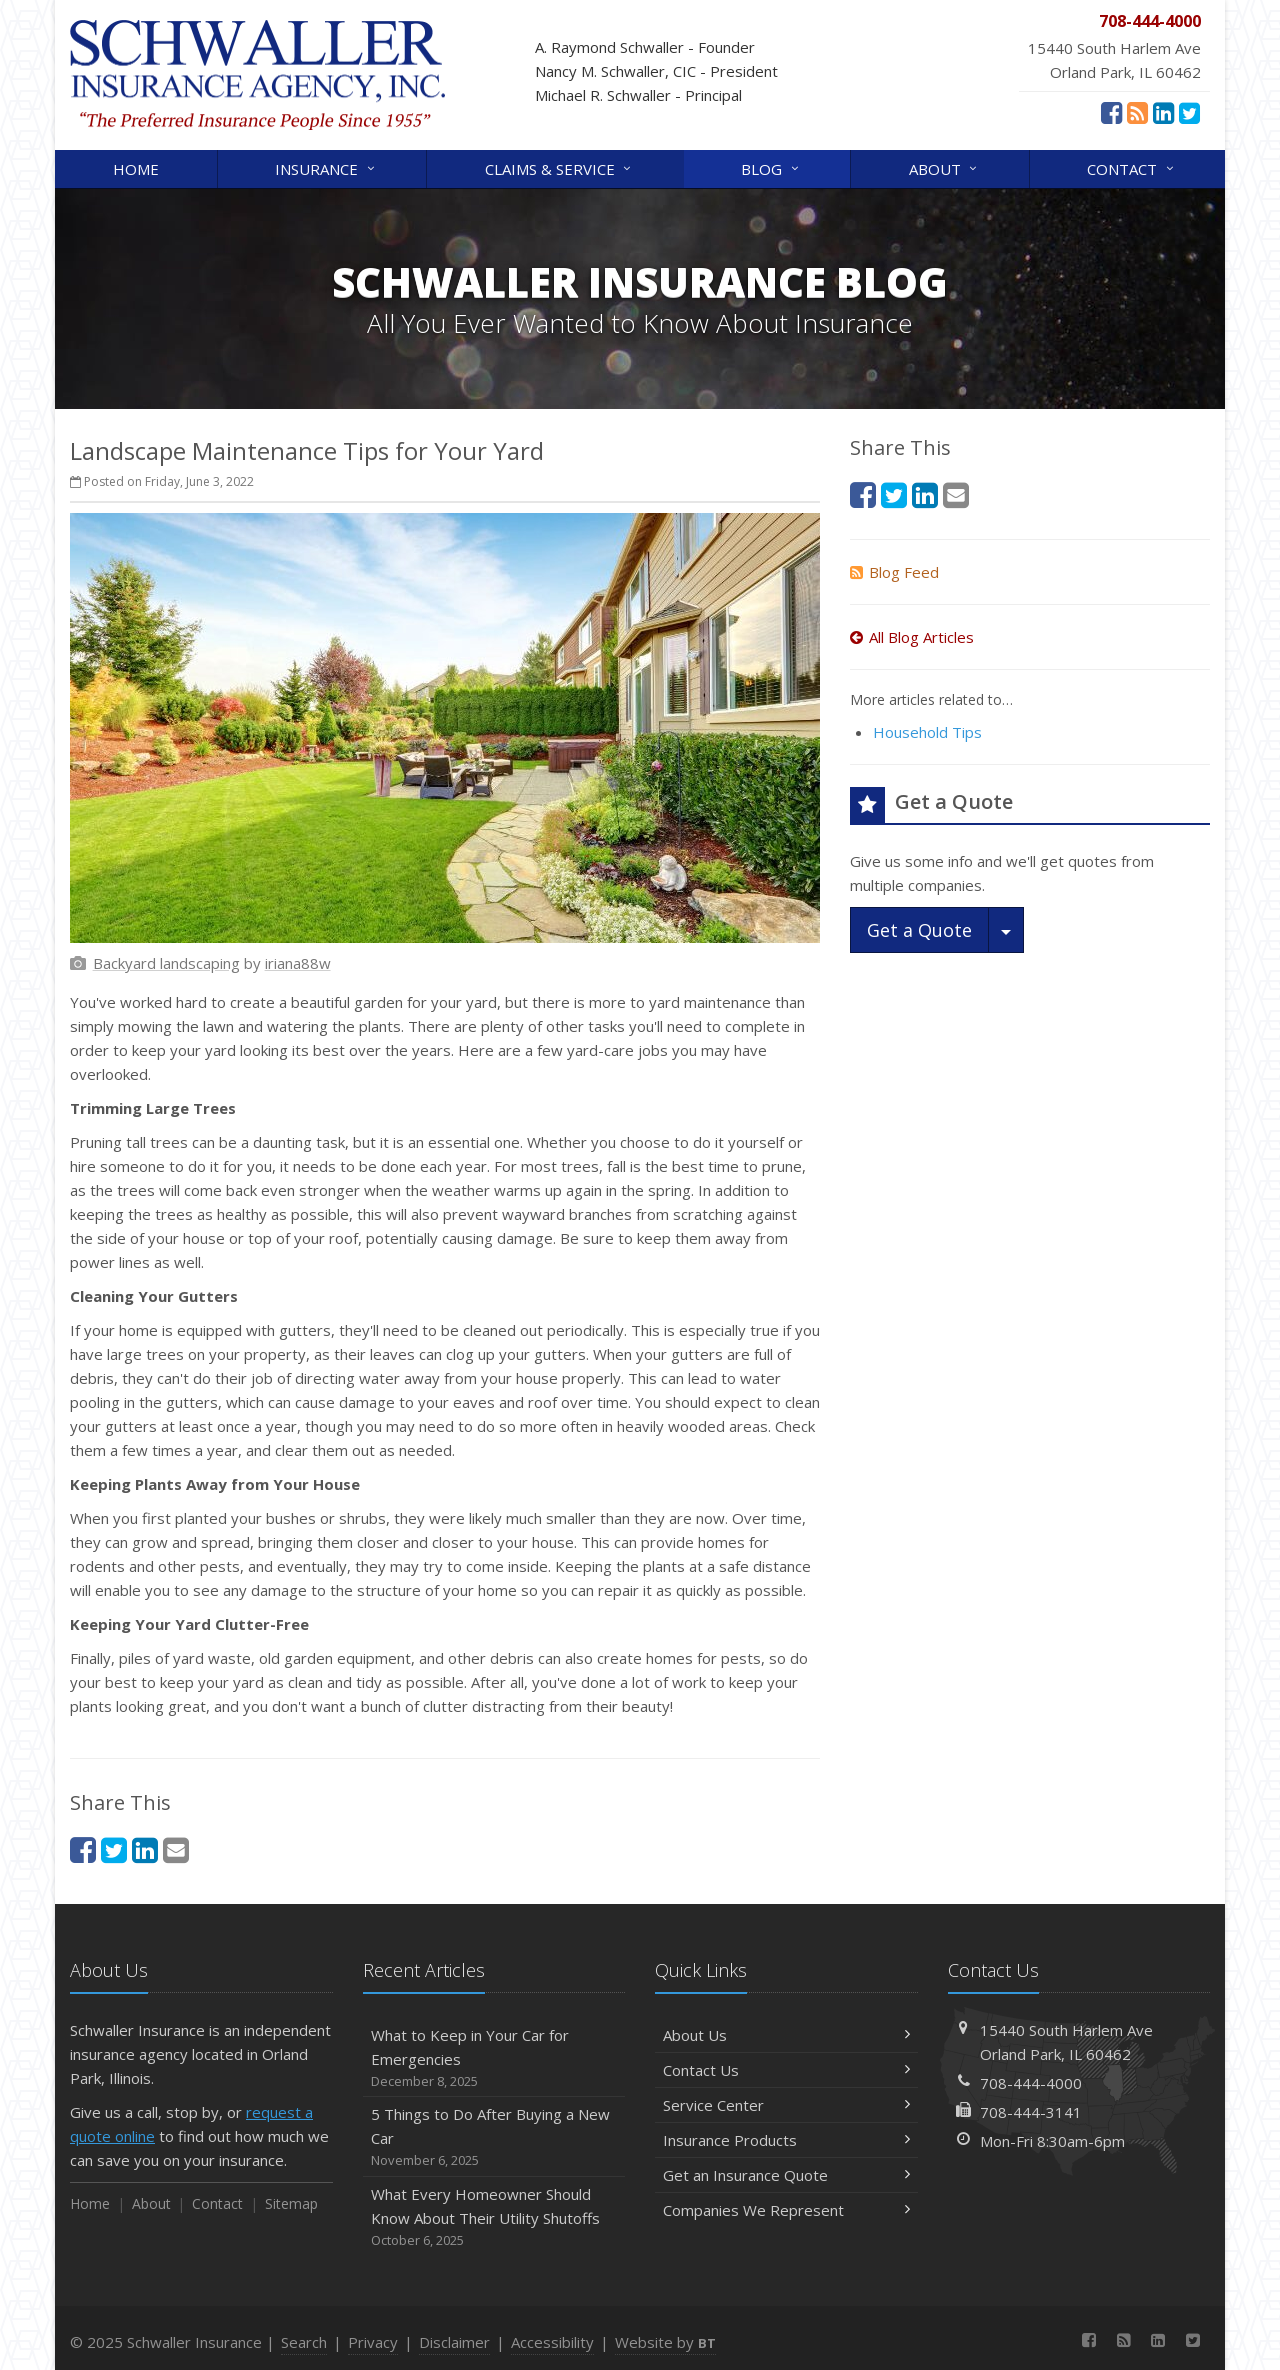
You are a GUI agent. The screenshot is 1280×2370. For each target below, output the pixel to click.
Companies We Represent (786, 2210)
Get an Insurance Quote (786, 2175)
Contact (1131, 167)
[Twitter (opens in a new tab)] (1189, 112)
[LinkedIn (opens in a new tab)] (1163, 112)
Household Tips (927, 732)
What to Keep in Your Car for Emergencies (494, 2058)
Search (304, 2342)
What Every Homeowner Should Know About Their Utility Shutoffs (494, 2217)
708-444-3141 (1031, 2112)
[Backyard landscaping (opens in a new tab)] (166, 963)
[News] (1137, 112)
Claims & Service (559, 167)
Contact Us (786, 2070)
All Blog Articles (912, 637)
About (944, 167)
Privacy (373, 2342)
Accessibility (552, 2342)
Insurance (326, 167)
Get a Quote (919, 930)
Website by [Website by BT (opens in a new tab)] (665, 2342)
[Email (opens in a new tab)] (176, 1849)
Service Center (786, 2105)
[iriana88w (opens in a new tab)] (298, 963)
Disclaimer (454, 2342)
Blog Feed (894, 572)
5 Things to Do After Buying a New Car (494, 2137)
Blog (771, 167)
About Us (786, 2035)
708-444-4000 (1031, 2083)
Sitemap (291, 2203)
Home (136, 169)
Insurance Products (786, 2140)
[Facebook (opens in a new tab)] (1111, 112)
